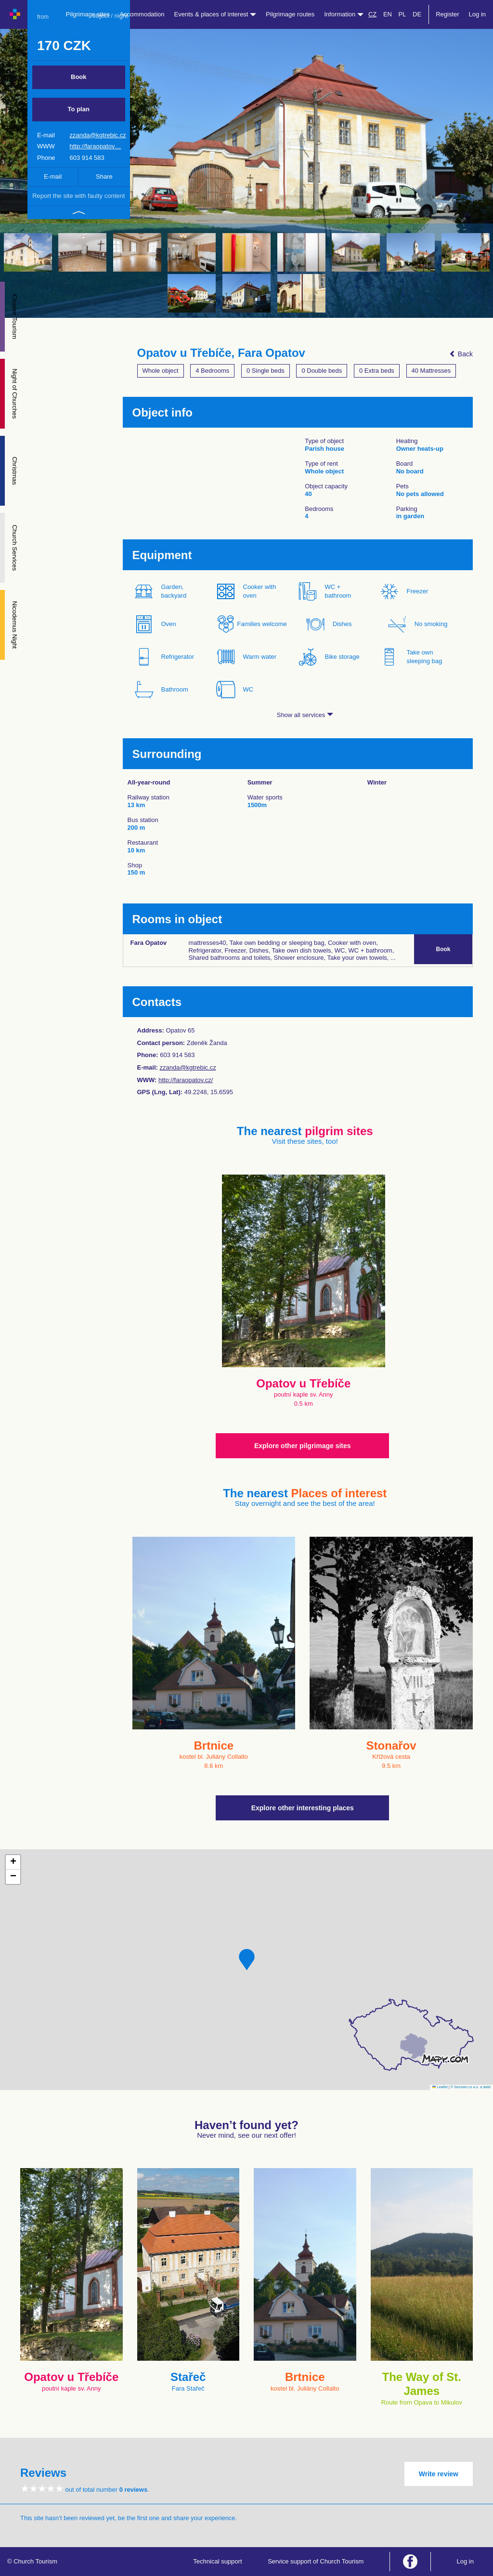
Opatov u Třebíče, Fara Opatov (221, 353)
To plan (79, 109)
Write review (438, 2474)
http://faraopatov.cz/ (185, 1080)
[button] (247, 1959)
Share (104, 176)
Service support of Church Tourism (315, 2561)
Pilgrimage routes (290, 14)
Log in (477, 14)
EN (387, 14)
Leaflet (440, 2087)
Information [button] (343, 14)
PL (402, 14)
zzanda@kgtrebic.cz (97, 135)
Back (461, 354)
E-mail (53, 176)
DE (417, 14)
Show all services (305, 715)
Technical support (217, 2561)
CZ (372, 14)
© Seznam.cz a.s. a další (471, 2087)
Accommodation (141, 14)
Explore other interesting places (302, 1808)
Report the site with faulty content (78, 195)
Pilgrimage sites (88, 14)
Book (79, 76)
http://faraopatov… (95, 146)
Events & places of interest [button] (215, 14)
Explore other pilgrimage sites (302, 1446)
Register (447, 14)
